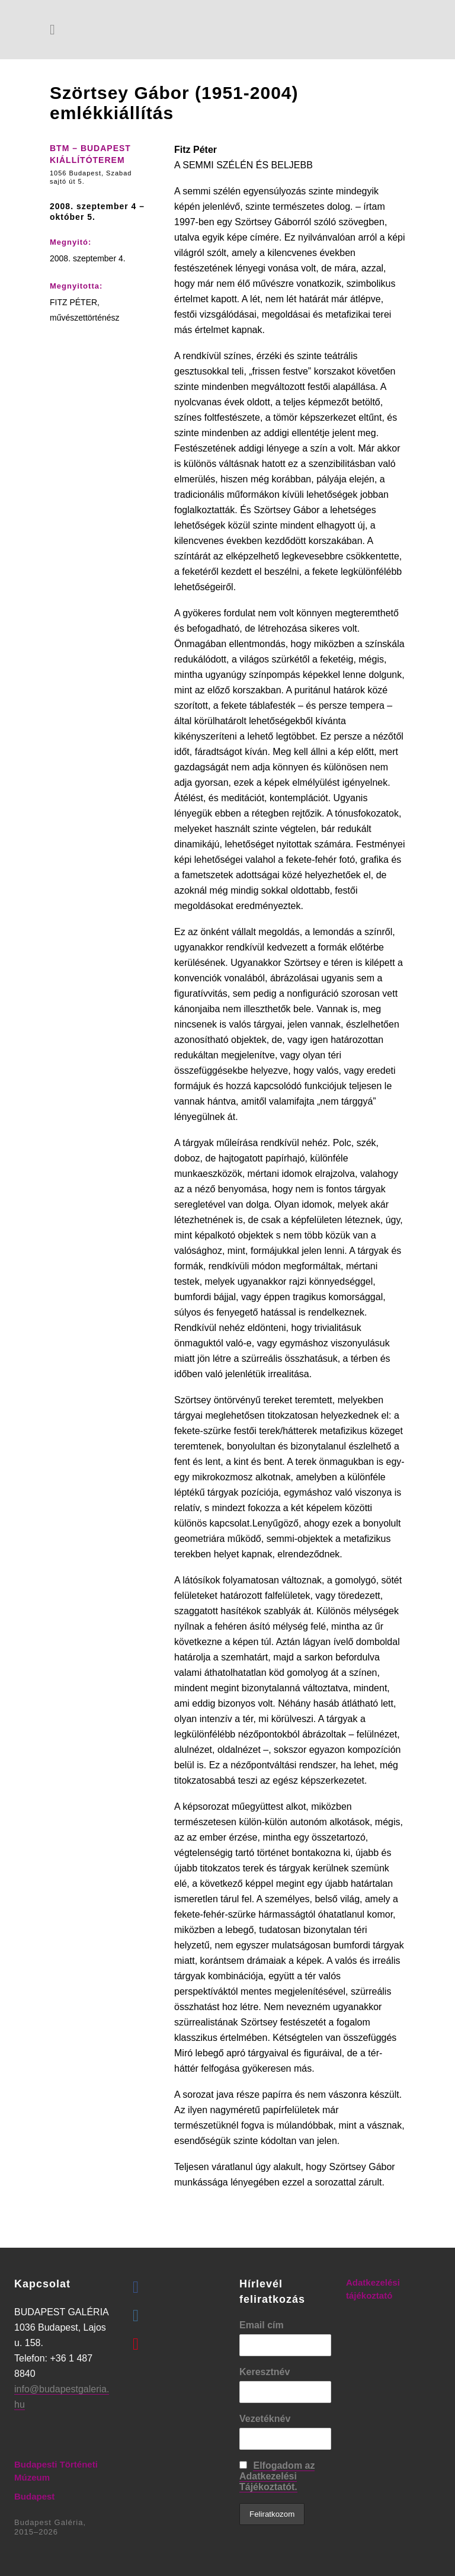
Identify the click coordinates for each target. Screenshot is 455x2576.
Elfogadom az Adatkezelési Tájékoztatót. (277, 2476)
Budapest (34, 2496)
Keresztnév (264, 2372)
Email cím (261, 2325)
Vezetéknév (264, 2419)
